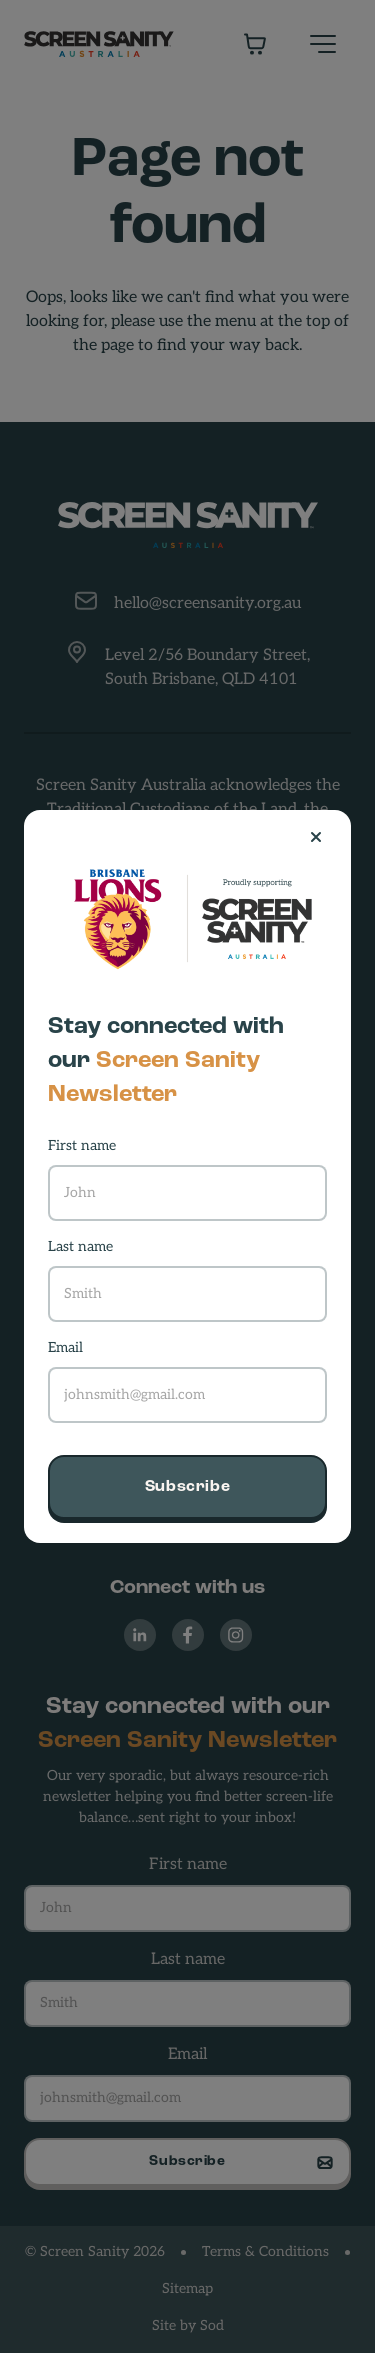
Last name (80, 1247)
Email (65, 1348)
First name (82, 1146)
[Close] (324, 837)
